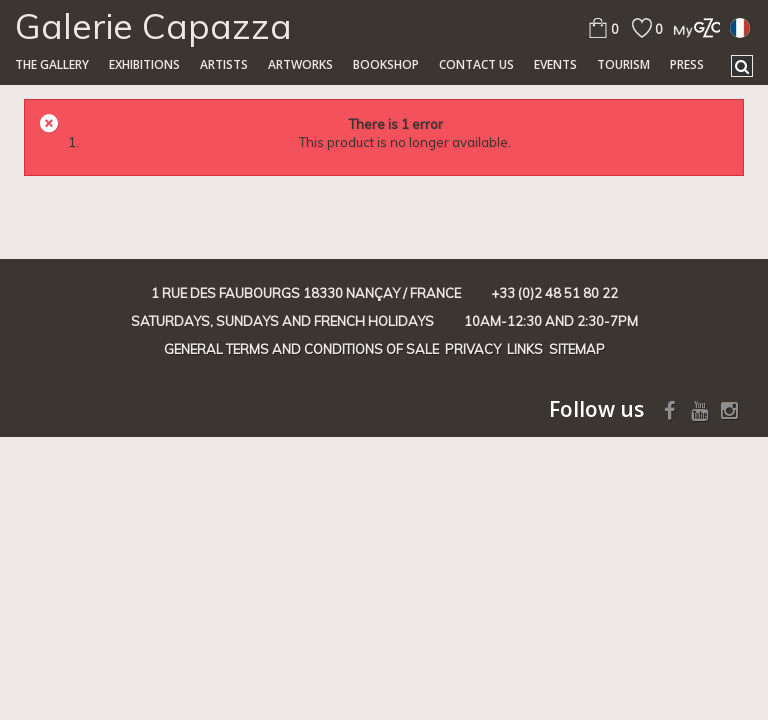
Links (525, 349)
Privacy (473, 349)
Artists (224, 64)
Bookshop (386, 64)
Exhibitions (144, 64)
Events (555, 64)
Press (687, 64)
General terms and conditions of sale (301, 349)
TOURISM (623, 64)
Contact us (476, 64)
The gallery (52, 64)
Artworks (300, 64)
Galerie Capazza (153, 26)
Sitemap (577, 349)
